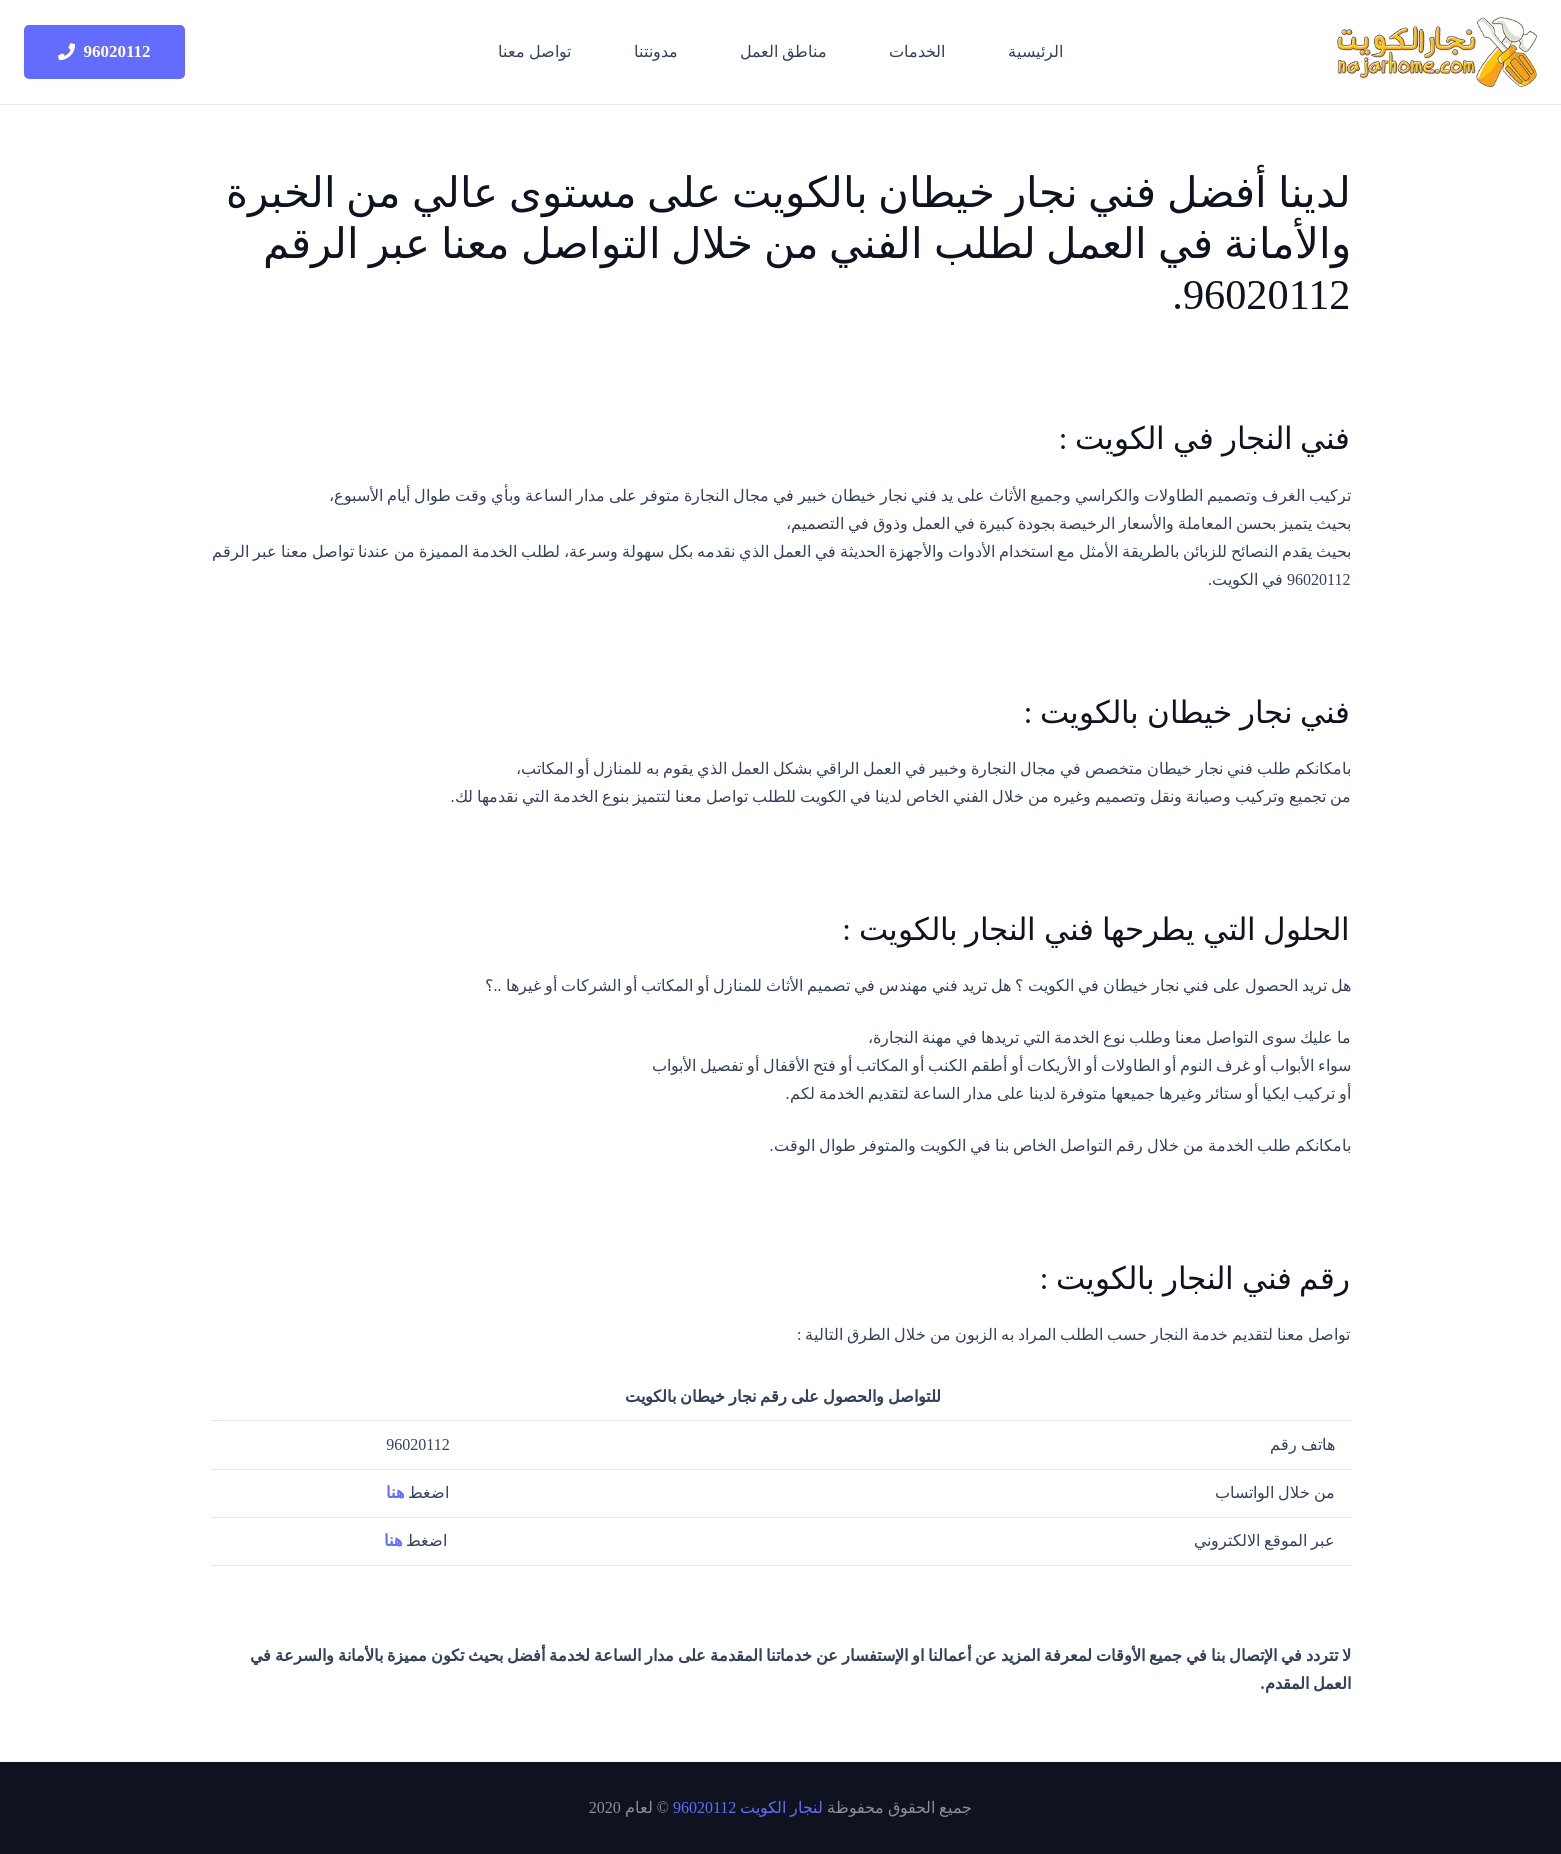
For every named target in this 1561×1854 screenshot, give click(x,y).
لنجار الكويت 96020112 (748, 1807)
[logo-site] (1437, 52)
